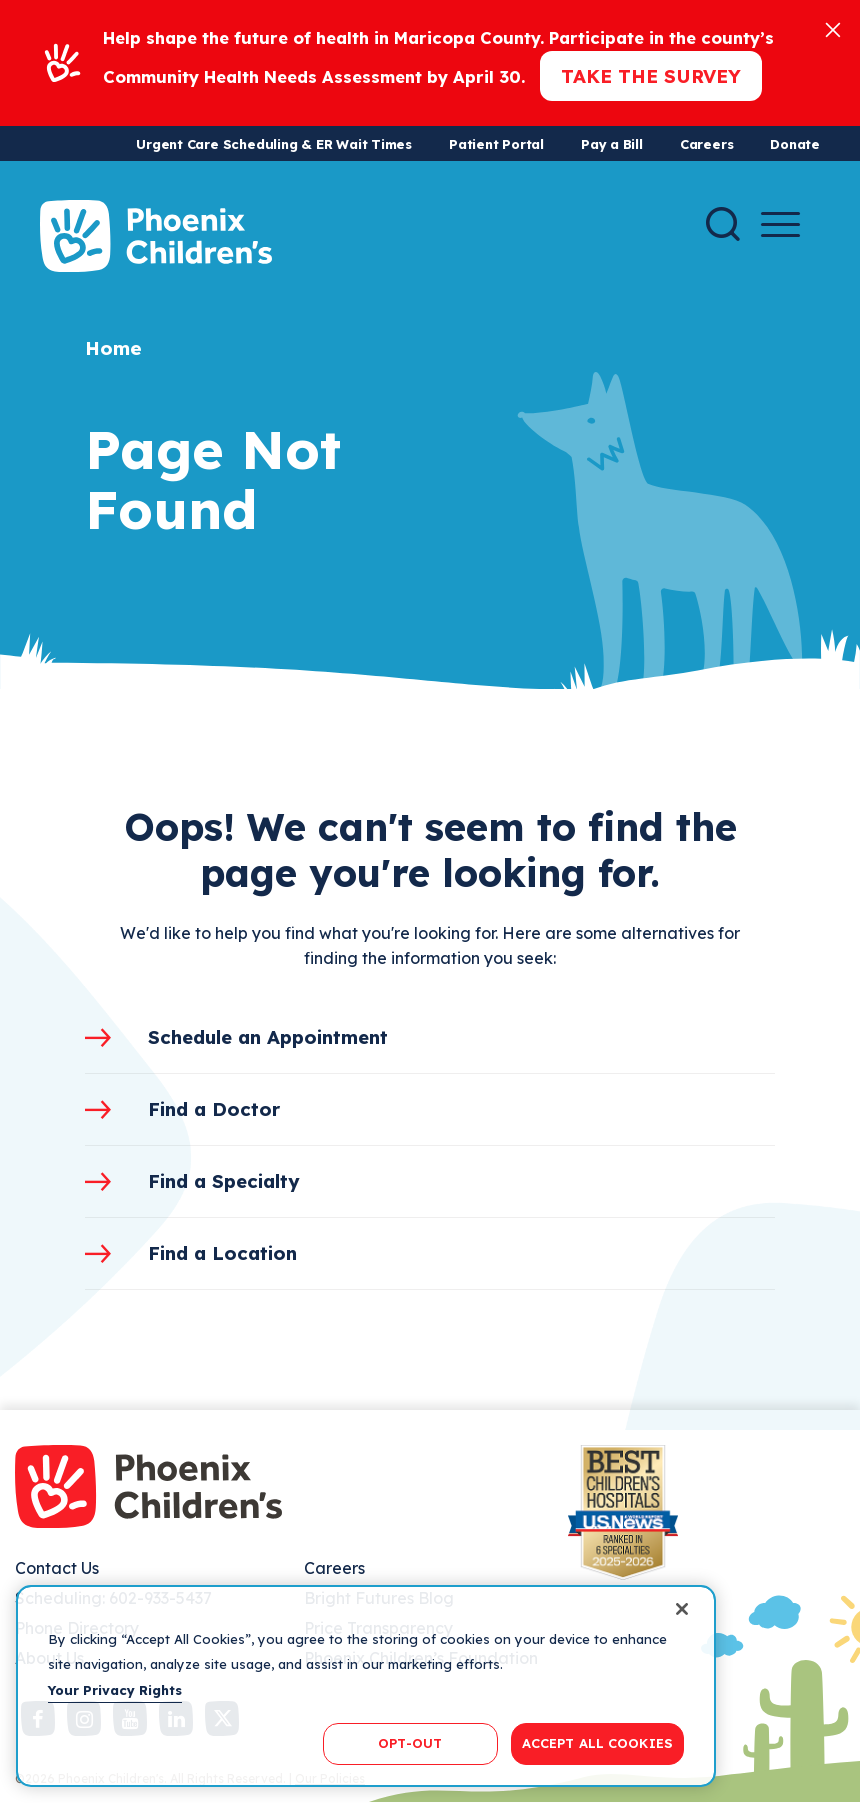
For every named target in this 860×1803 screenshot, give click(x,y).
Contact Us (57, 1568)
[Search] (723, 224)
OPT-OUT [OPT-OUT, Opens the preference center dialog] (410, 1743)
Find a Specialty (224, 1181)
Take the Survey (651, 76)
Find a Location (222, 1253)
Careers (706, 144)
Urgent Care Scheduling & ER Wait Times (274, 144)
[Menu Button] (780, 224)
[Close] (833, 28)
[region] (366, 1686)
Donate (795, 144)
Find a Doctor (214, 1109)
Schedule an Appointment (268, 1037)
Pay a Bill (612, 144)
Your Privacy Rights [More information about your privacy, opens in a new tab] (115, 1690)
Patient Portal (496, 144)
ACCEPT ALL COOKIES (597, 1743)
